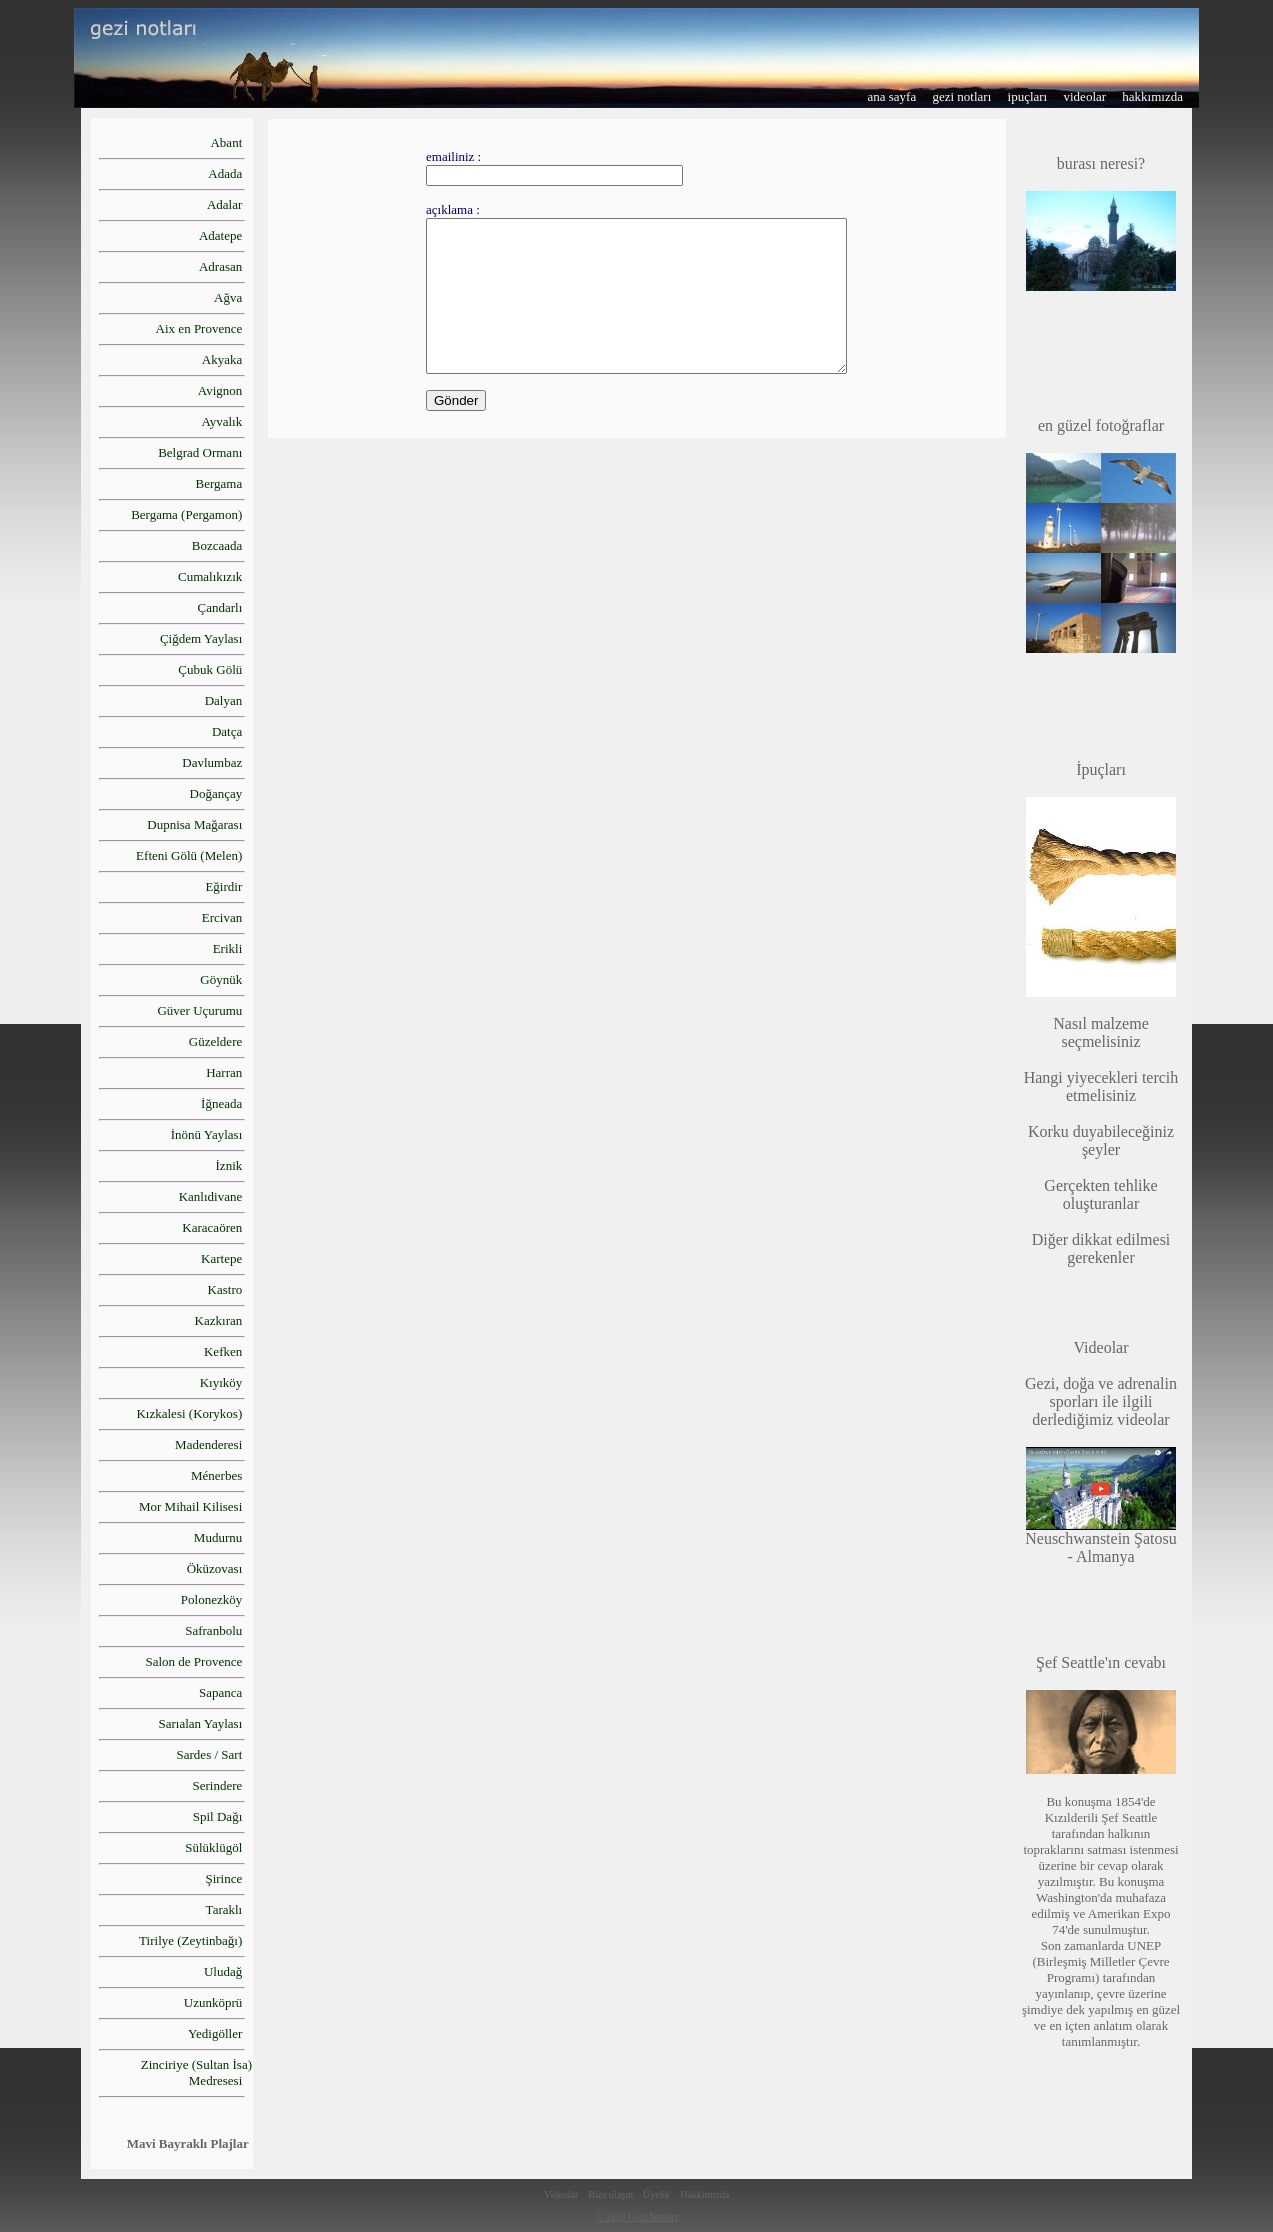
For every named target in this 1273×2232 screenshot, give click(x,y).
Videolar (561, 2194)
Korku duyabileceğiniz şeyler (1101, 1140)
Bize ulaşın (610, 2194)
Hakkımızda (704, 2194)
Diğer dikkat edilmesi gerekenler (1101, 1248)
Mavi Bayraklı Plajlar (188, 2143)
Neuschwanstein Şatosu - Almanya (1101, 1540)
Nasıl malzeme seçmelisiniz (1101, 1032)
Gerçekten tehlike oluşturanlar (1100, 1194)
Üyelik (656, 2194)
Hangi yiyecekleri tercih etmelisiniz (1101, 1086)
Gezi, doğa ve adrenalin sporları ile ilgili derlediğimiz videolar (1101, 1383)
